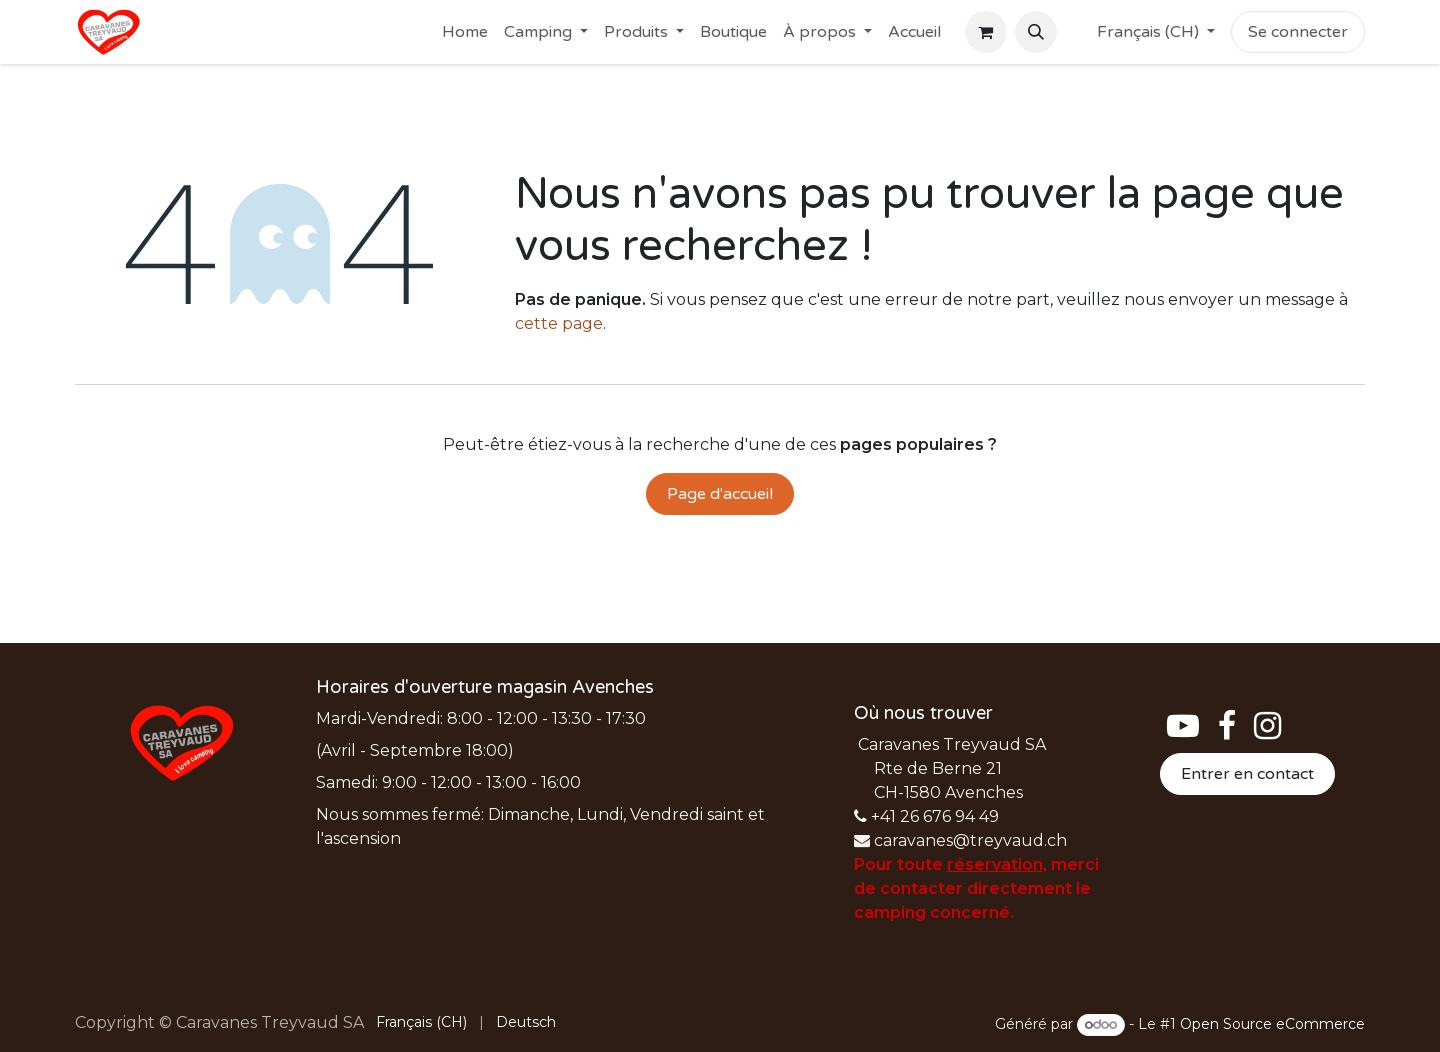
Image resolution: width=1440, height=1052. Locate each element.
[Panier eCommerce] (986, 32)
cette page (559, 323)
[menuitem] (465, 32)
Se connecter (1298, 32)
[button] (1036, 32)
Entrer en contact (1247, 774)
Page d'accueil (720, 494)
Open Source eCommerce (1272, 1024)
